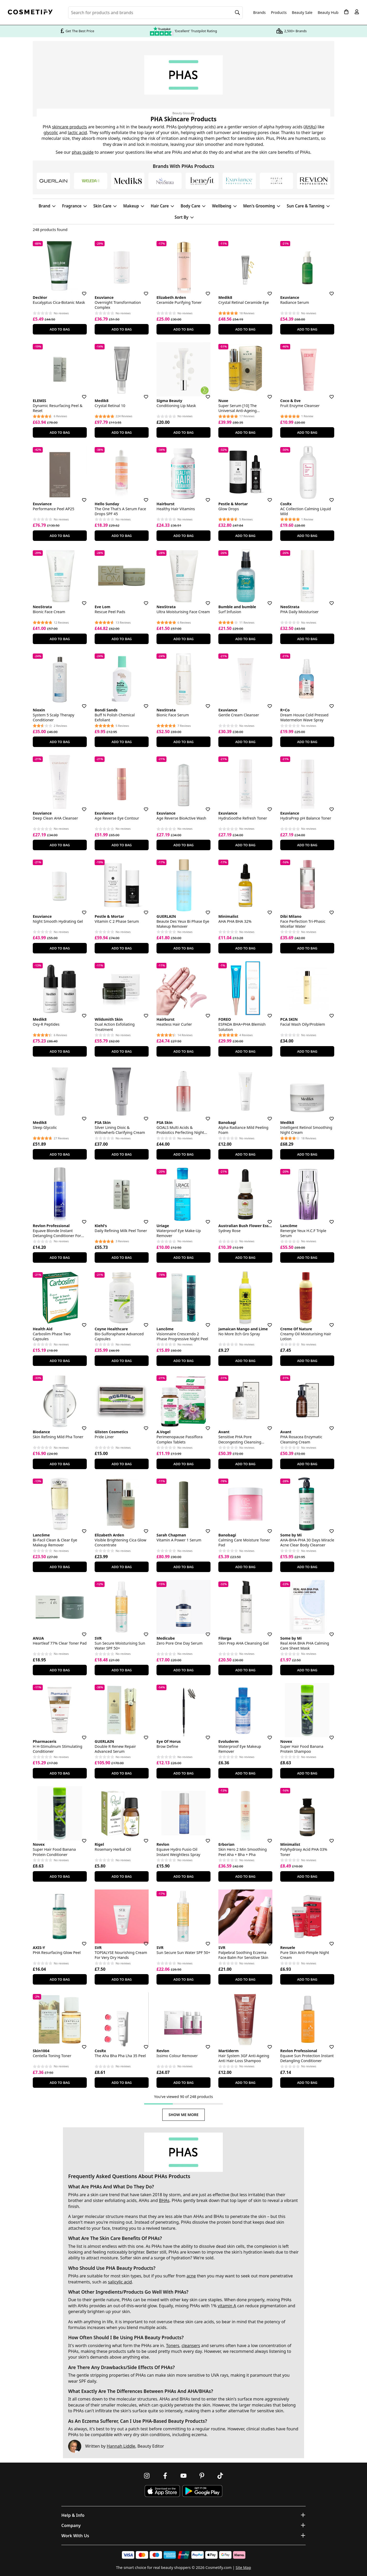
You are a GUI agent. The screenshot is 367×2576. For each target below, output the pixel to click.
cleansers (190, 2345)
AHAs (310, 127)
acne (191, 2276)
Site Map (243, 2567)
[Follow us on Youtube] (183, 2475)
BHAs (164, 2200)
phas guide (83, 152)
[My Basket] (346, 12)
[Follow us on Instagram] (147, 2475)
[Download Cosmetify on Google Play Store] (202, 2491)
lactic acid (77, 132)
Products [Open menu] (279, 12)
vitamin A (227, 2306)
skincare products (69, 127)
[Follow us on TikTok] (220, 2475)
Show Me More (184, 2114)
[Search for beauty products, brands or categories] (155, 12)
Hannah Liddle (121, 2446)
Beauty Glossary (183, 113)
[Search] (237, 12)
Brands (259, 12)
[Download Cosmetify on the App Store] (162, 2491)
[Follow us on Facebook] (165, 2475)
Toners (172, 2345)
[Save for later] (80, 290)
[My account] (357, 12)
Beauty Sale (302, 12)
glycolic (51, 132)
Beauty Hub (328, 12)
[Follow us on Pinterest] (202, 2475)
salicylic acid (120, 2282)
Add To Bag (60, 329)
